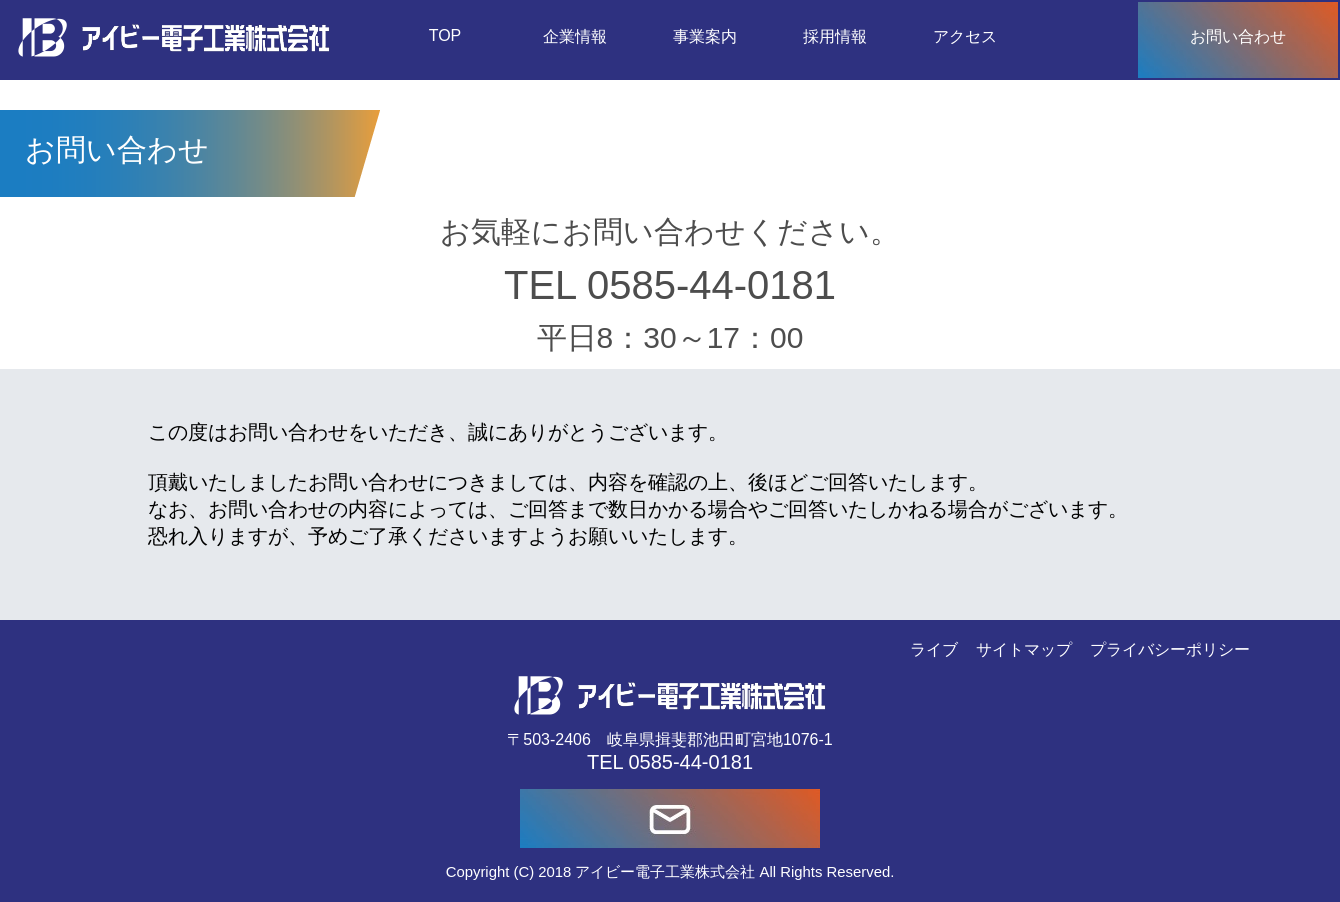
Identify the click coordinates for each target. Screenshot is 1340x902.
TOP (445, 35)
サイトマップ (1024, 649)
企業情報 (575, 36)
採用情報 (835, 36)
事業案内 (705, 36)
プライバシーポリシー (1170, 649)
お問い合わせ (1238, 36)
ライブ (934, 649)
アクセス (965, 36)
